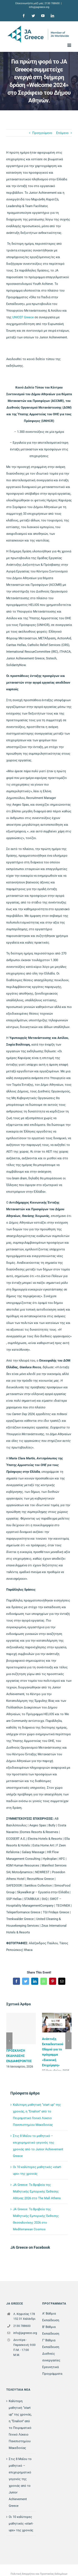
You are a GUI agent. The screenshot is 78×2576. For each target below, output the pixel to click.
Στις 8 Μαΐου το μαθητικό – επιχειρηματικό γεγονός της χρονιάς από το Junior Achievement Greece (20, 2486)
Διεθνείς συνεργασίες (51, 2361)
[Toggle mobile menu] (69, 45)
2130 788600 (52, 3)
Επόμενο (62, 133)
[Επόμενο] (68, 2043)
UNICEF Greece (23, 317)
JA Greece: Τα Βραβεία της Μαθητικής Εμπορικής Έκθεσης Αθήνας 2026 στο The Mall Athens (37, 2195)
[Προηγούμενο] (9, 2043)
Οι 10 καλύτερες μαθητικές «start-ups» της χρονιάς (21, 2527)
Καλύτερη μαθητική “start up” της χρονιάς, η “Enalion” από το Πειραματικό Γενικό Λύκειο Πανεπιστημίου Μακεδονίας (20, 2428)
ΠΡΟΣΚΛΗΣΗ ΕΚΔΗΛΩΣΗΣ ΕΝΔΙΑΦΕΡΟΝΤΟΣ (19, 2056)
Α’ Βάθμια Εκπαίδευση (50, 2321)
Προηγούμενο (42, 133)
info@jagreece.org (39, 7)
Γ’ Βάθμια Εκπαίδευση (50, 2347)
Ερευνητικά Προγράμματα (52, 2374)
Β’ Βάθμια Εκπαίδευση (50, 2334)
